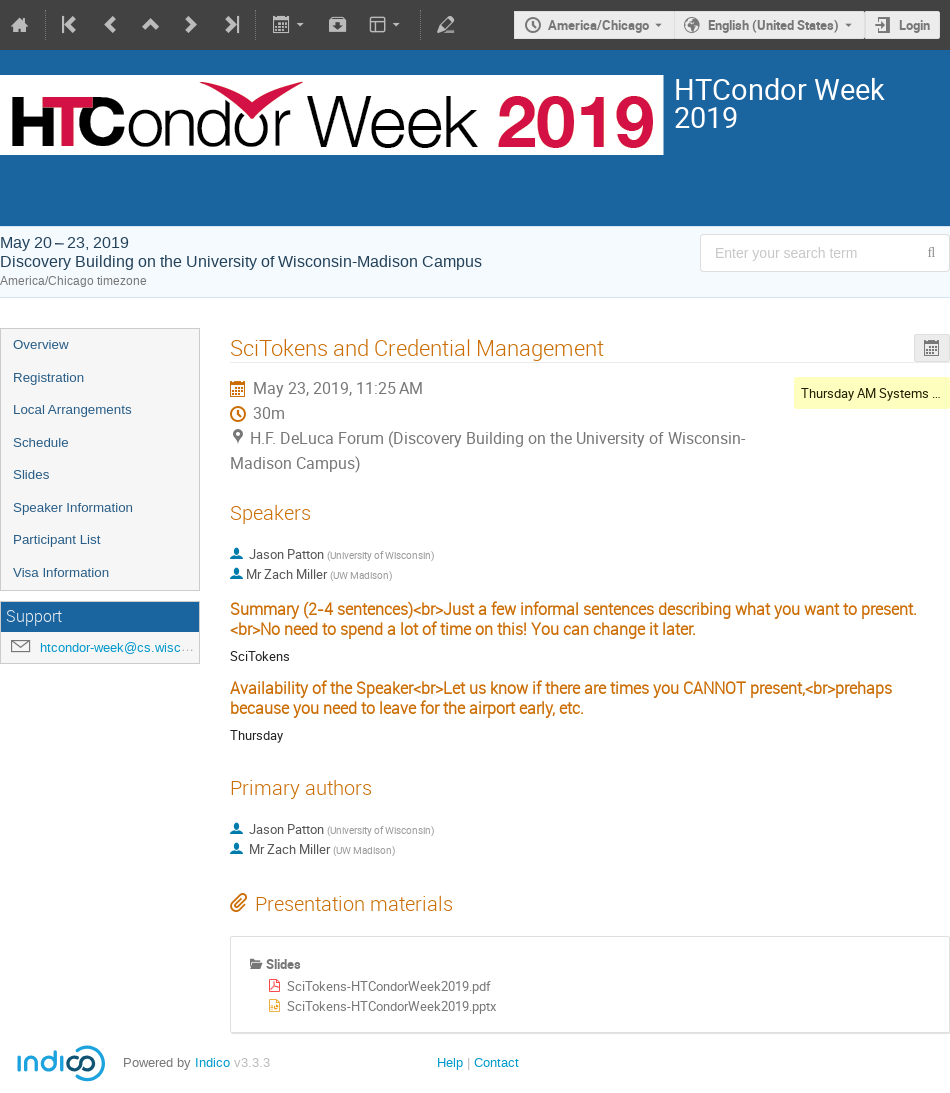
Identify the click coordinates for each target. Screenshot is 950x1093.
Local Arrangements (72, 409)
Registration (48, 377)
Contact (496, 1062)
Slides (31, 474)
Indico (212, 1062)
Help (450, 1062)
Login (914, 25)
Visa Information (61, 572)
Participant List (56, 539)
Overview (41, 344)
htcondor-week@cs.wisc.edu (123, 647)
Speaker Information (73, 507)
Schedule (41, 442)
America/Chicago (598, 25)
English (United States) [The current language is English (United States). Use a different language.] (773, 25)
